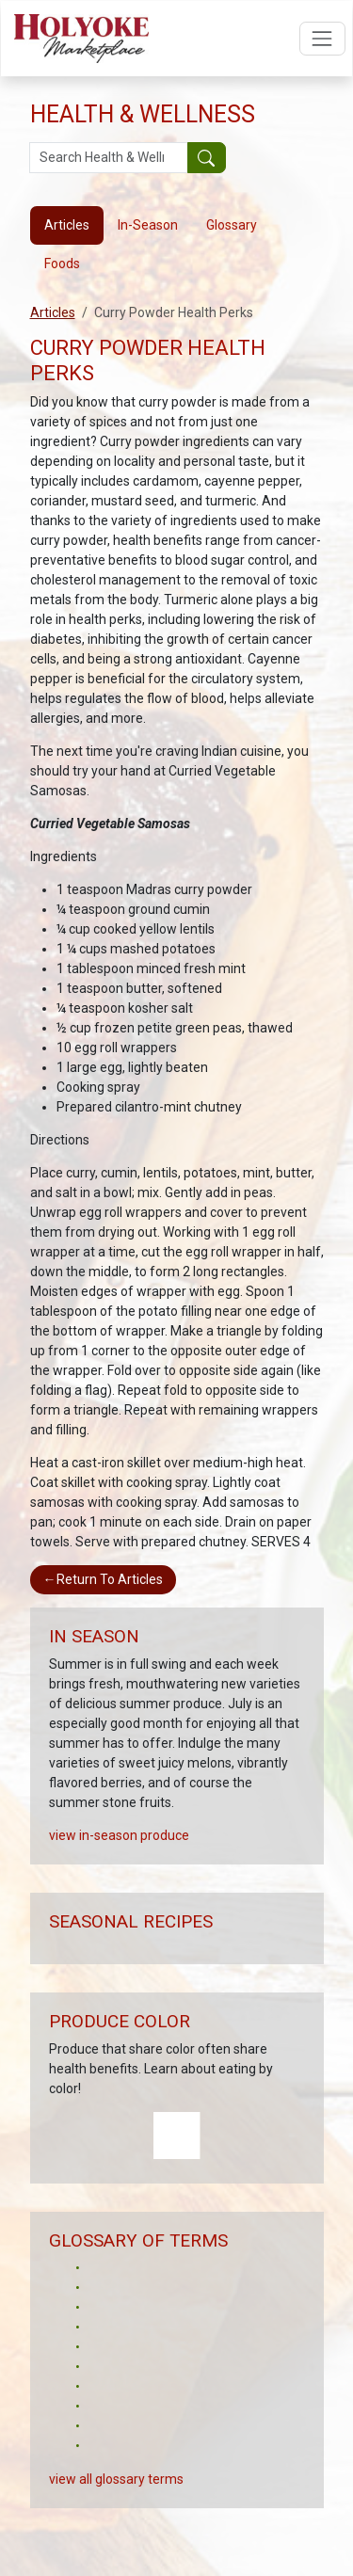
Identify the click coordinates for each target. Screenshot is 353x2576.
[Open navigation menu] (322, 38)
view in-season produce (119, 1835)
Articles (52, 312)
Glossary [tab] (231, 224)
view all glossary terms (116, 2479)
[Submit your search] (206, 158)
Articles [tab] (66, 224)
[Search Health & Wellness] (108, 158)
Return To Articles (103, 1579)
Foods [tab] (62, 263)
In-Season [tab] (148, 224)
